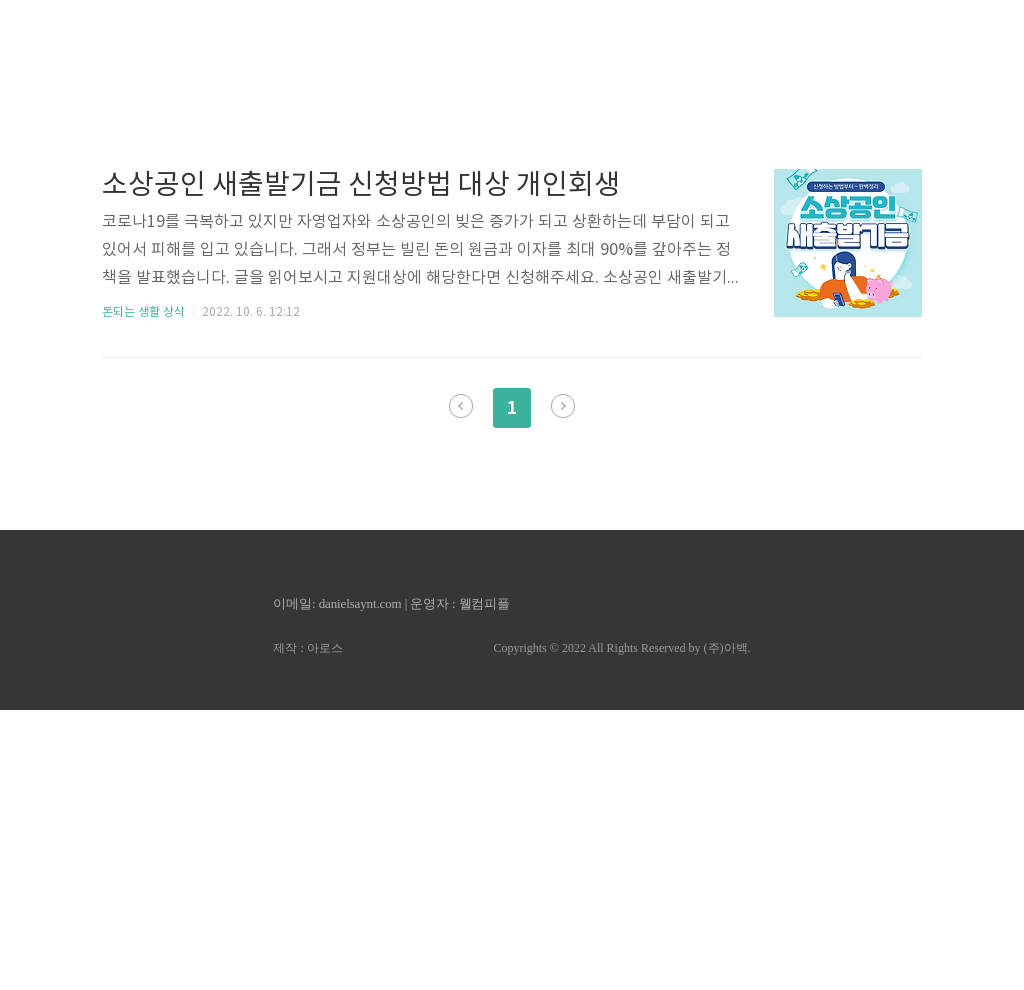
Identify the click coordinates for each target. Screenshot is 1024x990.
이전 (461, 686)
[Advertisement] (512, 190)
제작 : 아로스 (307, 928)
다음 (563, 686)
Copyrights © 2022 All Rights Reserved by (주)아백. (621, 928)
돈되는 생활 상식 (143, 592)
